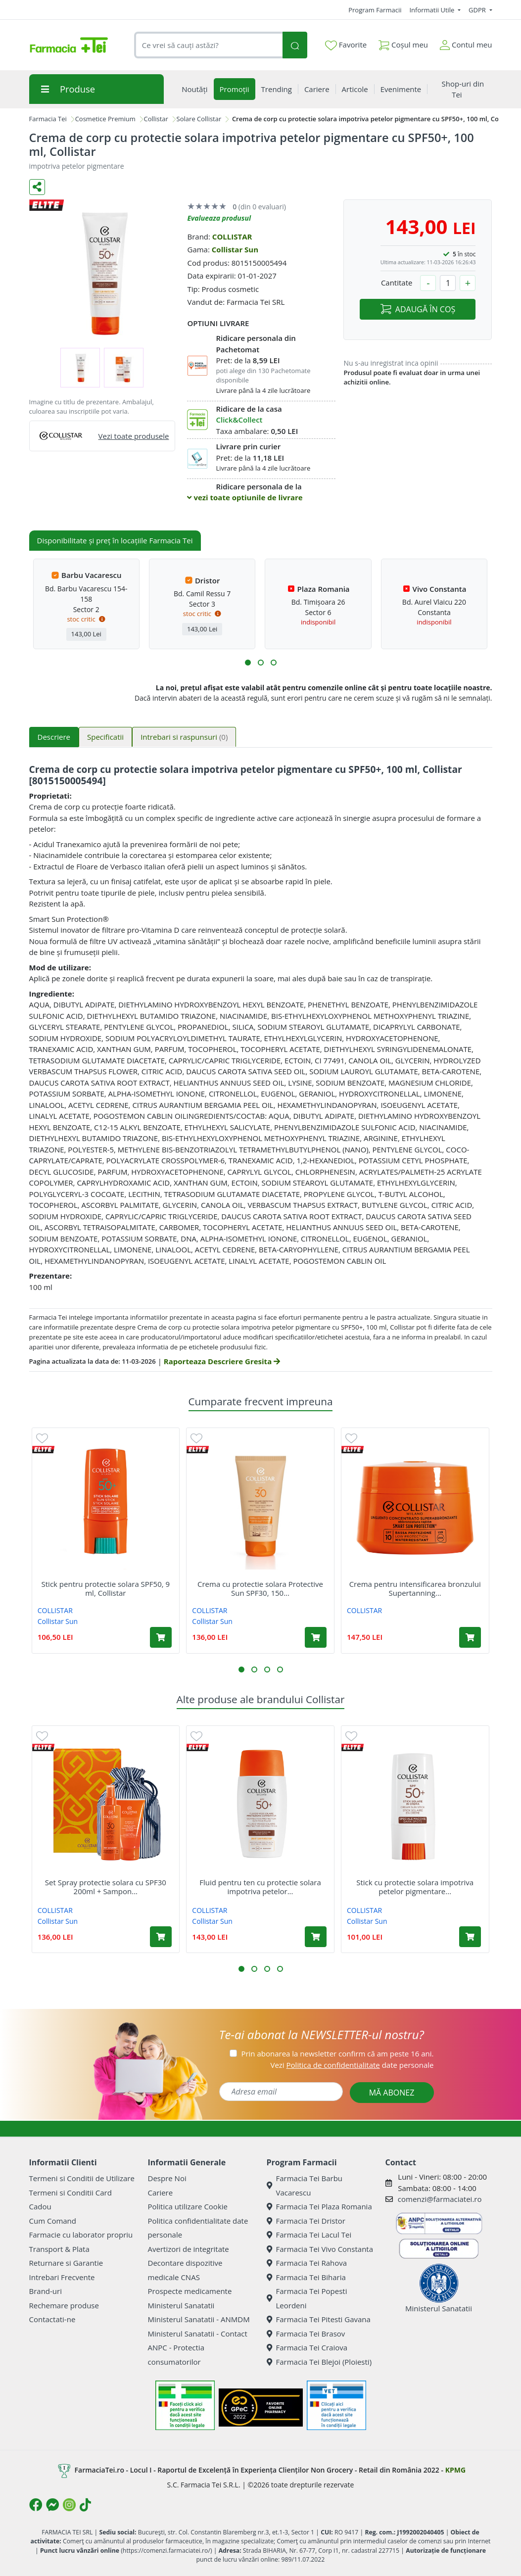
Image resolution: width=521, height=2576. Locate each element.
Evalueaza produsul (219, 218)
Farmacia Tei (48, 118)
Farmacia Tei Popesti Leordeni (307, 2298)
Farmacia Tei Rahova (307, 2263)
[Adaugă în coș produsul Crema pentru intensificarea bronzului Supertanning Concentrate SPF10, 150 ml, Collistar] (470, 1637)
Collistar (156, 118)
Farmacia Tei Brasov (306, 2333)
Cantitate (397, 282)
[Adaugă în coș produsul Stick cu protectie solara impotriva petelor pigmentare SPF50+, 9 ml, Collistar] (470, 1936)
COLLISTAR (232, 236)
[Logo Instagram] (69, 2504)
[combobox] (208, 45)
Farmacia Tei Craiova (307, 2347)
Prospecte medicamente (190, 2291)
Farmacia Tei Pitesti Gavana (319, 2319)
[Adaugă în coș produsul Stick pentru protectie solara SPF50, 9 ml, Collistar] (161, 1637)
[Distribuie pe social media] (37, 187)
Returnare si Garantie (66, 2263)
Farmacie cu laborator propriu (81, 2235)
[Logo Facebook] (35, 2504)
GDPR (478, 9)
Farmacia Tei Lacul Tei (309, 2235)
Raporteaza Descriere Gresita (222, 1361)
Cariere (160, 2192)
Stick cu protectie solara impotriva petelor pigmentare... (415, 1887)
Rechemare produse (64, 2305)
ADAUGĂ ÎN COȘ (417, 309)
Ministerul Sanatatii (181, 2305)
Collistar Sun (235, 249)
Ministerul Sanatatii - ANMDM (199, 2319)
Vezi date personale (351, 2065)
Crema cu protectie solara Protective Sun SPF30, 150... (260, 1588)
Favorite (346, 45)
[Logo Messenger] (52, 2504)
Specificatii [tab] (105, 737)
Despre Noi (167, 2178)
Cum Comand (53, 2221)
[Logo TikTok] (85, 2504)
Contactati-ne (52, 2319)
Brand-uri (45, 2291)
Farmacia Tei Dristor (306, 2221)
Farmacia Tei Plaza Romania (319, 2206)
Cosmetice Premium (105, 118)
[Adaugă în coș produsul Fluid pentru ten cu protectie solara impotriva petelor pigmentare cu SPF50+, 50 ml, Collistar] (316, 1936)
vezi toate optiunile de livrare (244, 497)
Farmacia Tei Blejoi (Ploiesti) (319, 2362)
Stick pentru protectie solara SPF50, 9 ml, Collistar (106, 1588)
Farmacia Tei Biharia (306, 2277)
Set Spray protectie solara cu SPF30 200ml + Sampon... (105, 1887)
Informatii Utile (432, 9)
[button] (247, 662)
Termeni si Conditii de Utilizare (82, 2178)
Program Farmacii (374, 9)
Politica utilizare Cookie (188, 2206)
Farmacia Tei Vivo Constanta (320, 2249)
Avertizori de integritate (188, 2249)
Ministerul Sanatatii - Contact (197, 2333)
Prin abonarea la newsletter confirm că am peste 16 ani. (337, 2053)
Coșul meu (403, 42)
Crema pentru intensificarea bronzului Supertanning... (415, 1588)
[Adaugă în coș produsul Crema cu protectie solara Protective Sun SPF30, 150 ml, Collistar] (316, 1637)
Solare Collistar (199, 118)
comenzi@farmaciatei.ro (440, 2199)
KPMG (455, 2470)
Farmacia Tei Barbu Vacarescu (305, 2185)
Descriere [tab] (54, 737)
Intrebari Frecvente (62, 2277)
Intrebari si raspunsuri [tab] (184, 737)
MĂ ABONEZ (392, 2092)
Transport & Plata (59, 2249)
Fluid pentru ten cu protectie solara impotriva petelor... (260, 1887)
